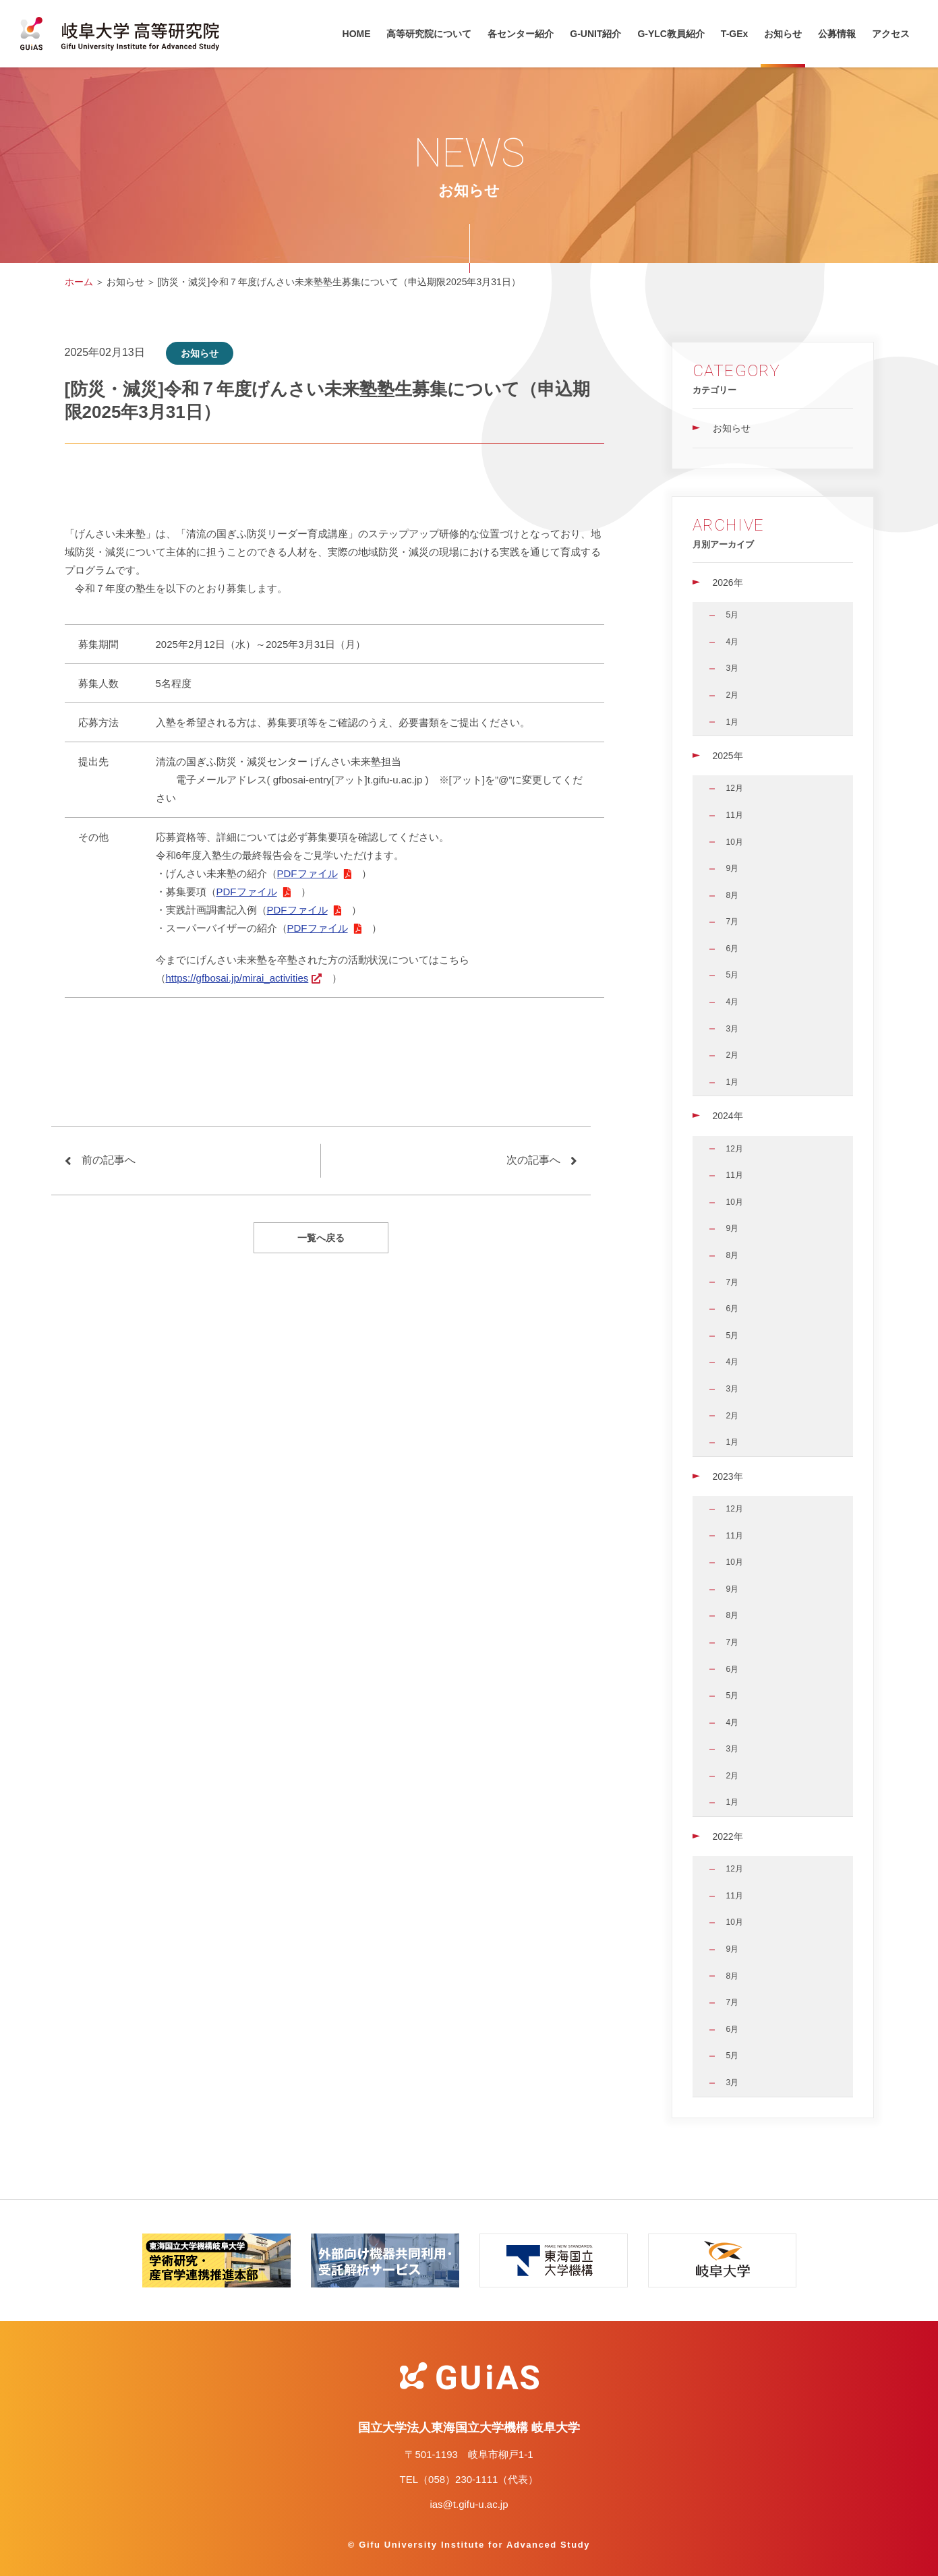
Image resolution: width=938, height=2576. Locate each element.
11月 (734, 815)
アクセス (891, 33)
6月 (732, 948)
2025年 (728, 755)
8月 (732, 895)
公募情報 (837, 33)
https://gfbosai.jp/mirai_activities (237, 978)
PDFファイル (307, 873)
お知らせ (783, 33)
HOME (357, 33)
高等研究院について (428, 33)
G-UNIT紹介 (595, 33)
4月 (732, 642)
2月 (732, 695)
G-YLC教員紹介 (671, 33)
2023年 (728, 1476)
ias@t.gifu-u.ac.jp (469, 2504)
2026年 (728, 582)
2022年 (728, 1836)
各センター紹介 (521, 33)
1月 (732, 722)
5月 (732, 615)
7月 (732, 921)
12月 (734, 788)
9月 (732, 868)
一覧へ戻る (321, 1237)
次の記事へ (533, 1160)
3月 (732, 668)
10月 (734, 842)
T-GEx (734, 33)
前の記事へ (109, 1160)
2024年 (728, 1115)
